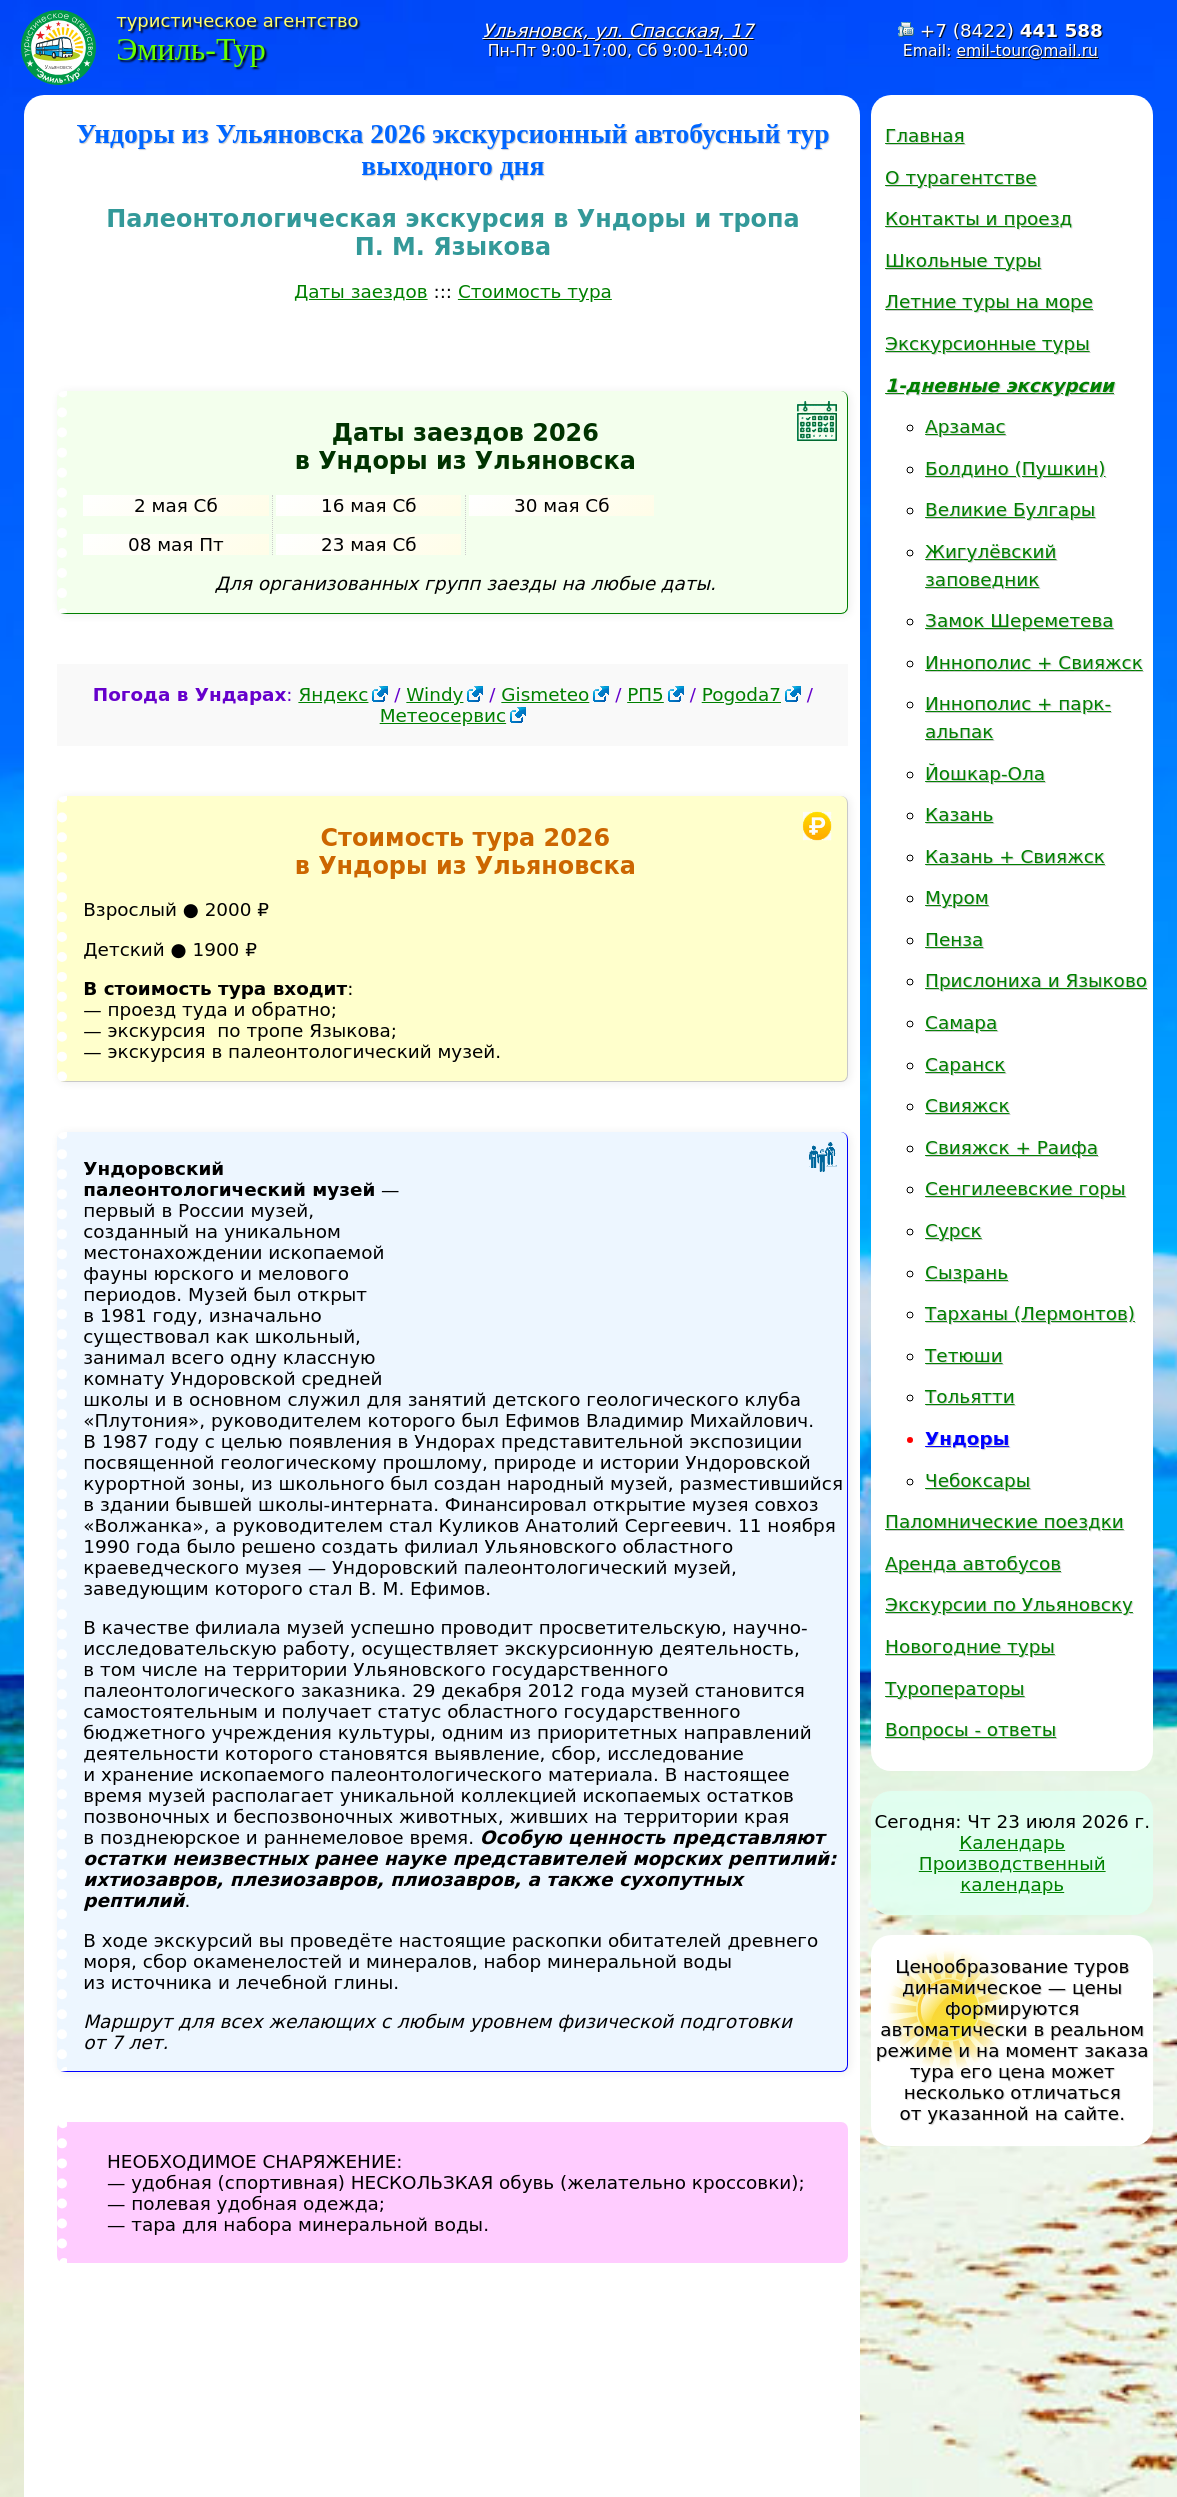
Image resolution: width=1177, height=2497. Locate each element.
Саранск (965, 1064)
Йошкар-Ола (985, 773)
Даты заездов (361, 291)
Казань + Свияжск (1015, 856)
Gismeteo (545, 694)
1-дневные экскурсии (999, 385)
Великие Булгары (1010, 509)
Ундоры (967, 1438)
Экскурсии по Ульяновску (1009, 1604)
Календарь (1012, 1842)
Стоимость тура (535, 291)
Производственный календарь (1012, 1874)
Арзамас (965, 426)
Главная (924, 135)
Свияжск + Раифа (1011, 1147)
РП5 (645, 694)
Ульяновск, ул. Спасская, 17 (617, 30)
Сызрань (966, 1272)
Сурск (953, 1230)
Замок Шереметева (1019, 620)
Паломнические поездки (1004, 1521)
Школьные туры (963, 260)
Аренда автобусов (973, 1563)
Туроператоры (954, 1688)
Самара (961, 1022)
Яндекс (333, 694)
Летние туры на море (989, 301)
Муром (957, 897)
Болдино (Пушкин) (1015, 468)
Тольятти (970, 1396)
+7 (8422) (1011, 30)
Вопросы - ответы (970, 1729)
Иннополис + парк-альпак (1018, 717)
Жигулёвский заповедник (990, 565)
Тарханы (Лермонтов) (1030, 1313)
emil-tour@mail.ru (1027, 50)
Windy (434, 694)
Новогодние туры (970, 1646)
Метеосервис (443, 715)
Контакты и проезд (978, 218)
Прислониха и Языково (1036, 980)
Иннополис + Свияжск (1034, 662)
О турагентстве (961, 177)
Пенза (954, 939)
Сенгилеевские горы (1025, 1188)
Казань (959, 814)
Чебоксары (977, 1480)
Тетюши (964, 1355)
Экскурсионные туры (987, 343)
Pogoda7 (741, 694)
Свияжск (967, 1105)
